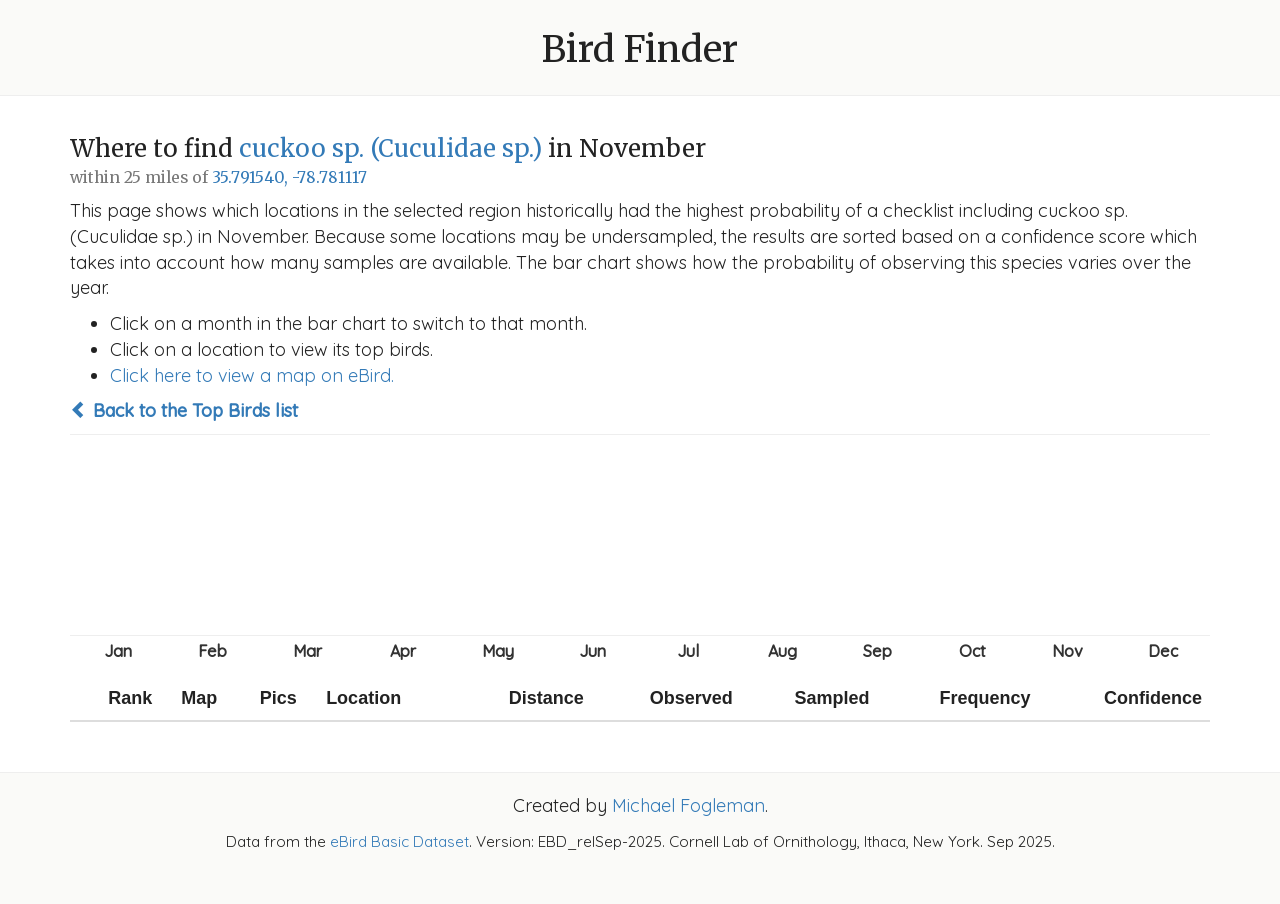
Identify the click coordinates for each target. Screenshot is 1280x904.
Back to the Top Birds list (184, 410)
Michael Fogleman (688, 805)
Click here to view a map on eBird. (252, 375)
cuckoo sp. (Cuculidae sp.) (390, 148)
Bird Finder (640, 49)
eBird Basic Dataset (399, 841)
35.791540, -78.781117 (289, 177)
